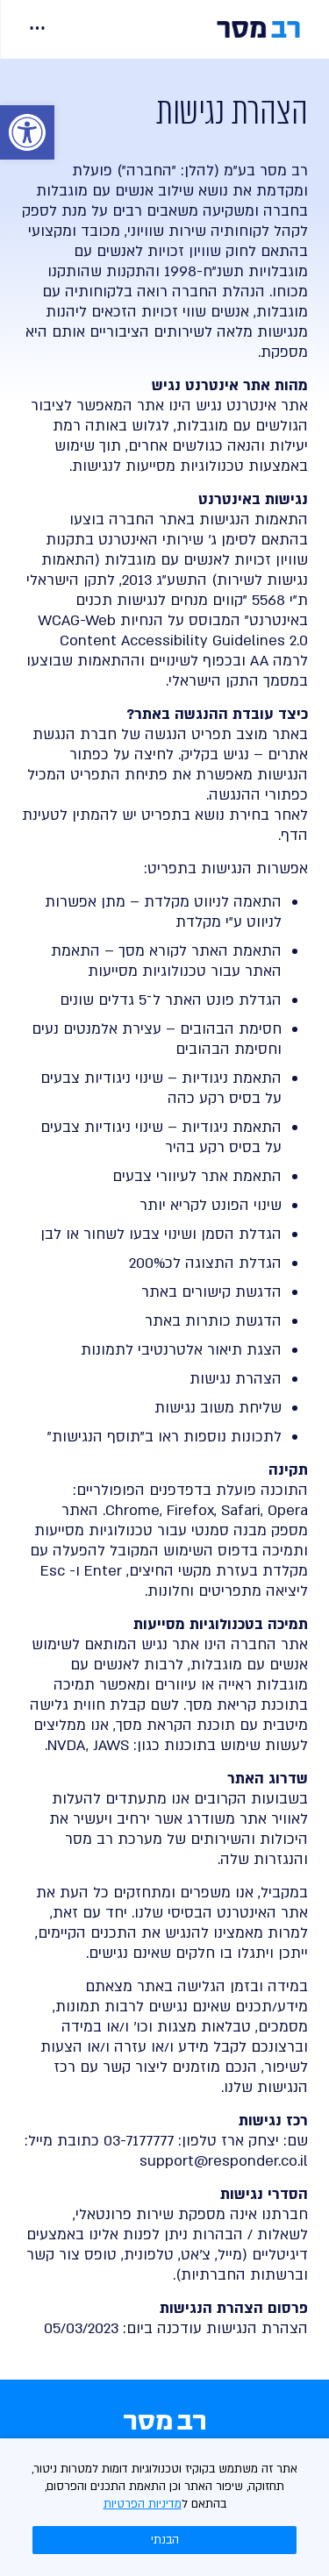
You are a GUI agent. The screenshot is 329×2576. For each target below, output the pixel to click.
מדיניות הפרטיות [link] (143, 2504)
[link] (27, 132)
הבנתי (165, 2540)
